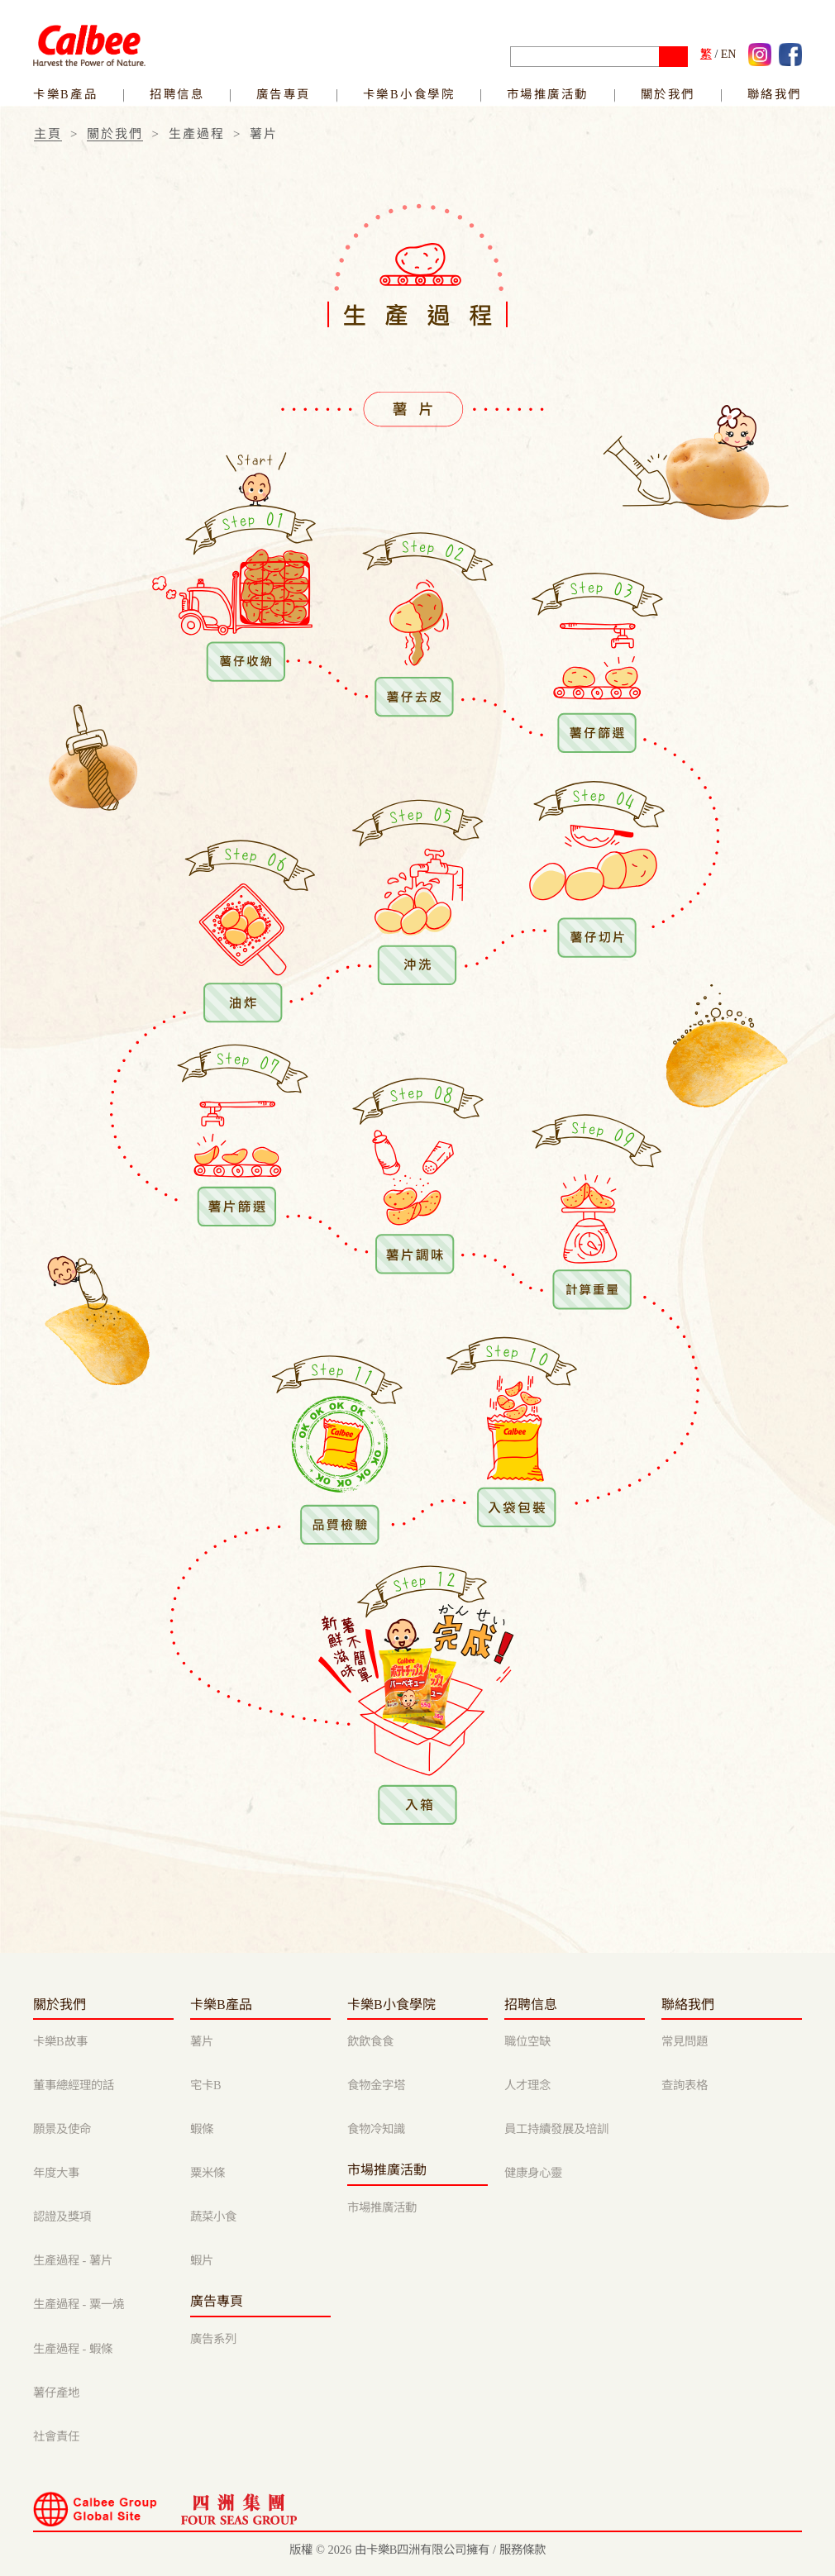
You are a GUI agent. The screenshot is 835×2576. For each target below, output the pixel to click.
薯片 (201, 2041)
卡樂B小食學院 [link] (409, 94)
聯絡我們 (687, 2004)
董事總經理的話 (73, 2085)
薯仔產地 (56, 2392)
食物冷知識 (376, 2129)
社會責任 (56, 2436)
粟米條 (207, 2172)
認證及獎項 (62, 2216)
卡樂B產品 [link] (65, 94)
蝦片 (201, 2260)
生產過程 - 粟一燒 (78, 2304)
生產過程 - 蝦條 (72, 2348)
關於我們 (115, 133)
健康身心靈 (533, 2172)
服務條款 (522, 2549)
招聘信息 (530, 2004)
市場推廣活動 (548, 94)
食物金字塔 (376, 2085)
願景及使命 (62, 2129)
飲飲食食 (370, 2041)
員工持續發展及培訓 (556, 2129)
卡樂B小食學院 (391, 2004)
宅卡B (206, 2085)
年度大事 (56, 2172)
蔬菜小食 (213, 2216)
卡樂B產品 (221, 2004)
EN (729, 54)
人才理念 (527, 2085)
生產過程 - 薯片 (72, 2260)
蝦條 (201, 2129)
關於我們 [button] (668, 94)
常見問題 (684, 2041)
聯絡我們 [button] (774, 94)
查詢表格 (684, 2085)
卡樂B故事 (60, 2041)
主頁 (48, 133)
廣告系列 (213, 2338)
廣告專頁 (283, 94)
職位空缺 (527, 2041)
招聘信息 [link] (177, 94)
